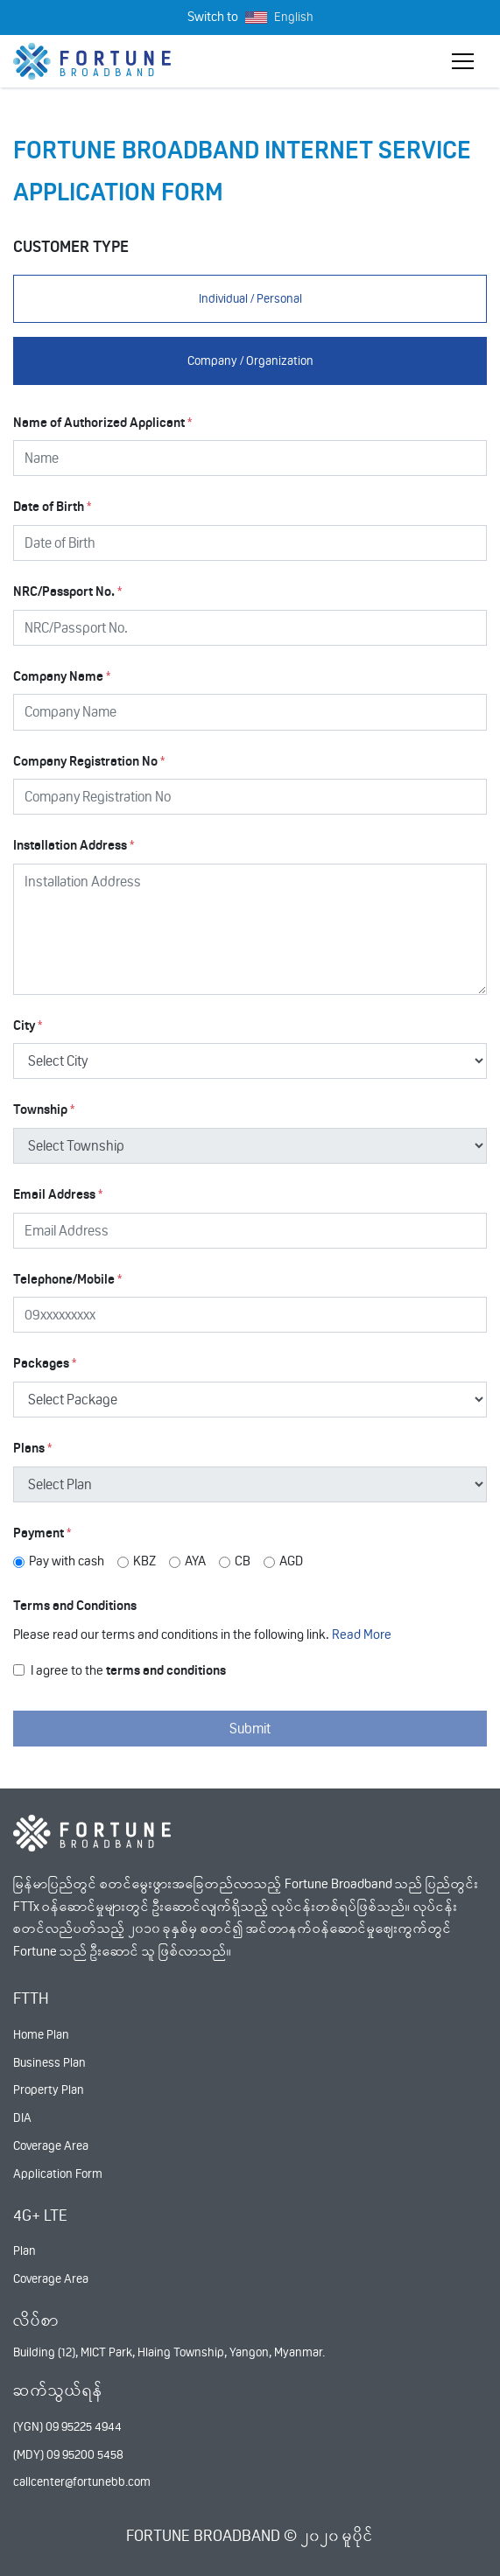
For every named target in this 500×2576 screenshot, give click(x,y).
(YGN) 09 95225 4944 (67, 2426)
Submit (250, 1728)
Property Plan (48, 2089)
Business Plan (49, 2062)
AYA (195, 1561)
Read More (361, 1634)
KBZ (144, 1561)
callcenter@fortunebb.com (82, 2481)
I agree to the (128, 1670)
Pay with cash (66, 1561)
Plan (24, 2251)
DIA (22, 2117)
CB (242, 1561)
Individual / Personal (250, 298)
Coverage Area (50, 2145)
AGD (291, 1561)
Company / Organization (250, 361)
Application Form (57, 2173)
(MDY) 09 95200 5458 (68, 2454)
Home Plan (41, 2034)
